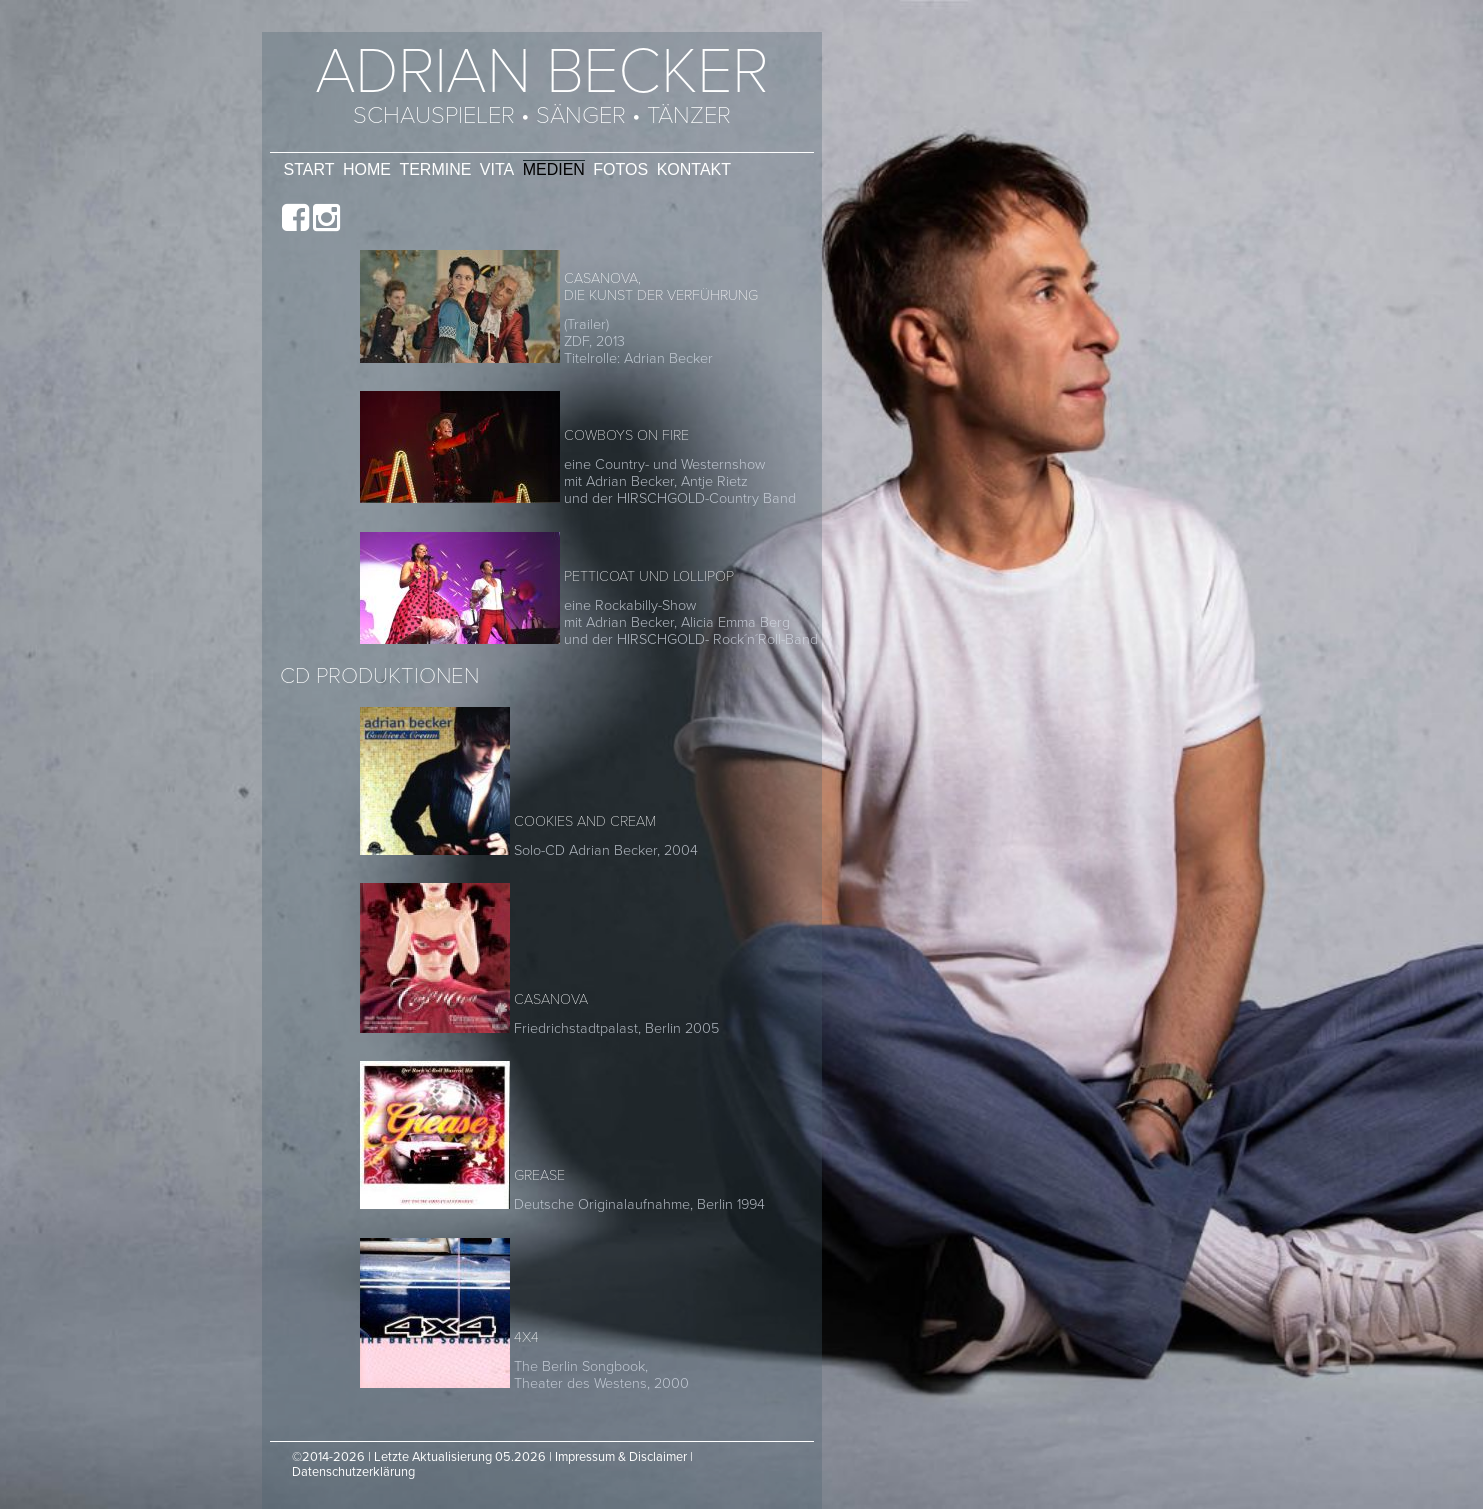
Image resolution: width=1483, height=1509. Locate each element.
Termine (435, 169)
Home (367, 169)
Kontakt (694, 169)
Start (309, 169)
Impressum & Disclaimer (621, 1457)
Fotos (620, 169)
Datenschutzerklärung (353, 1472)
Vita (497, 169)
